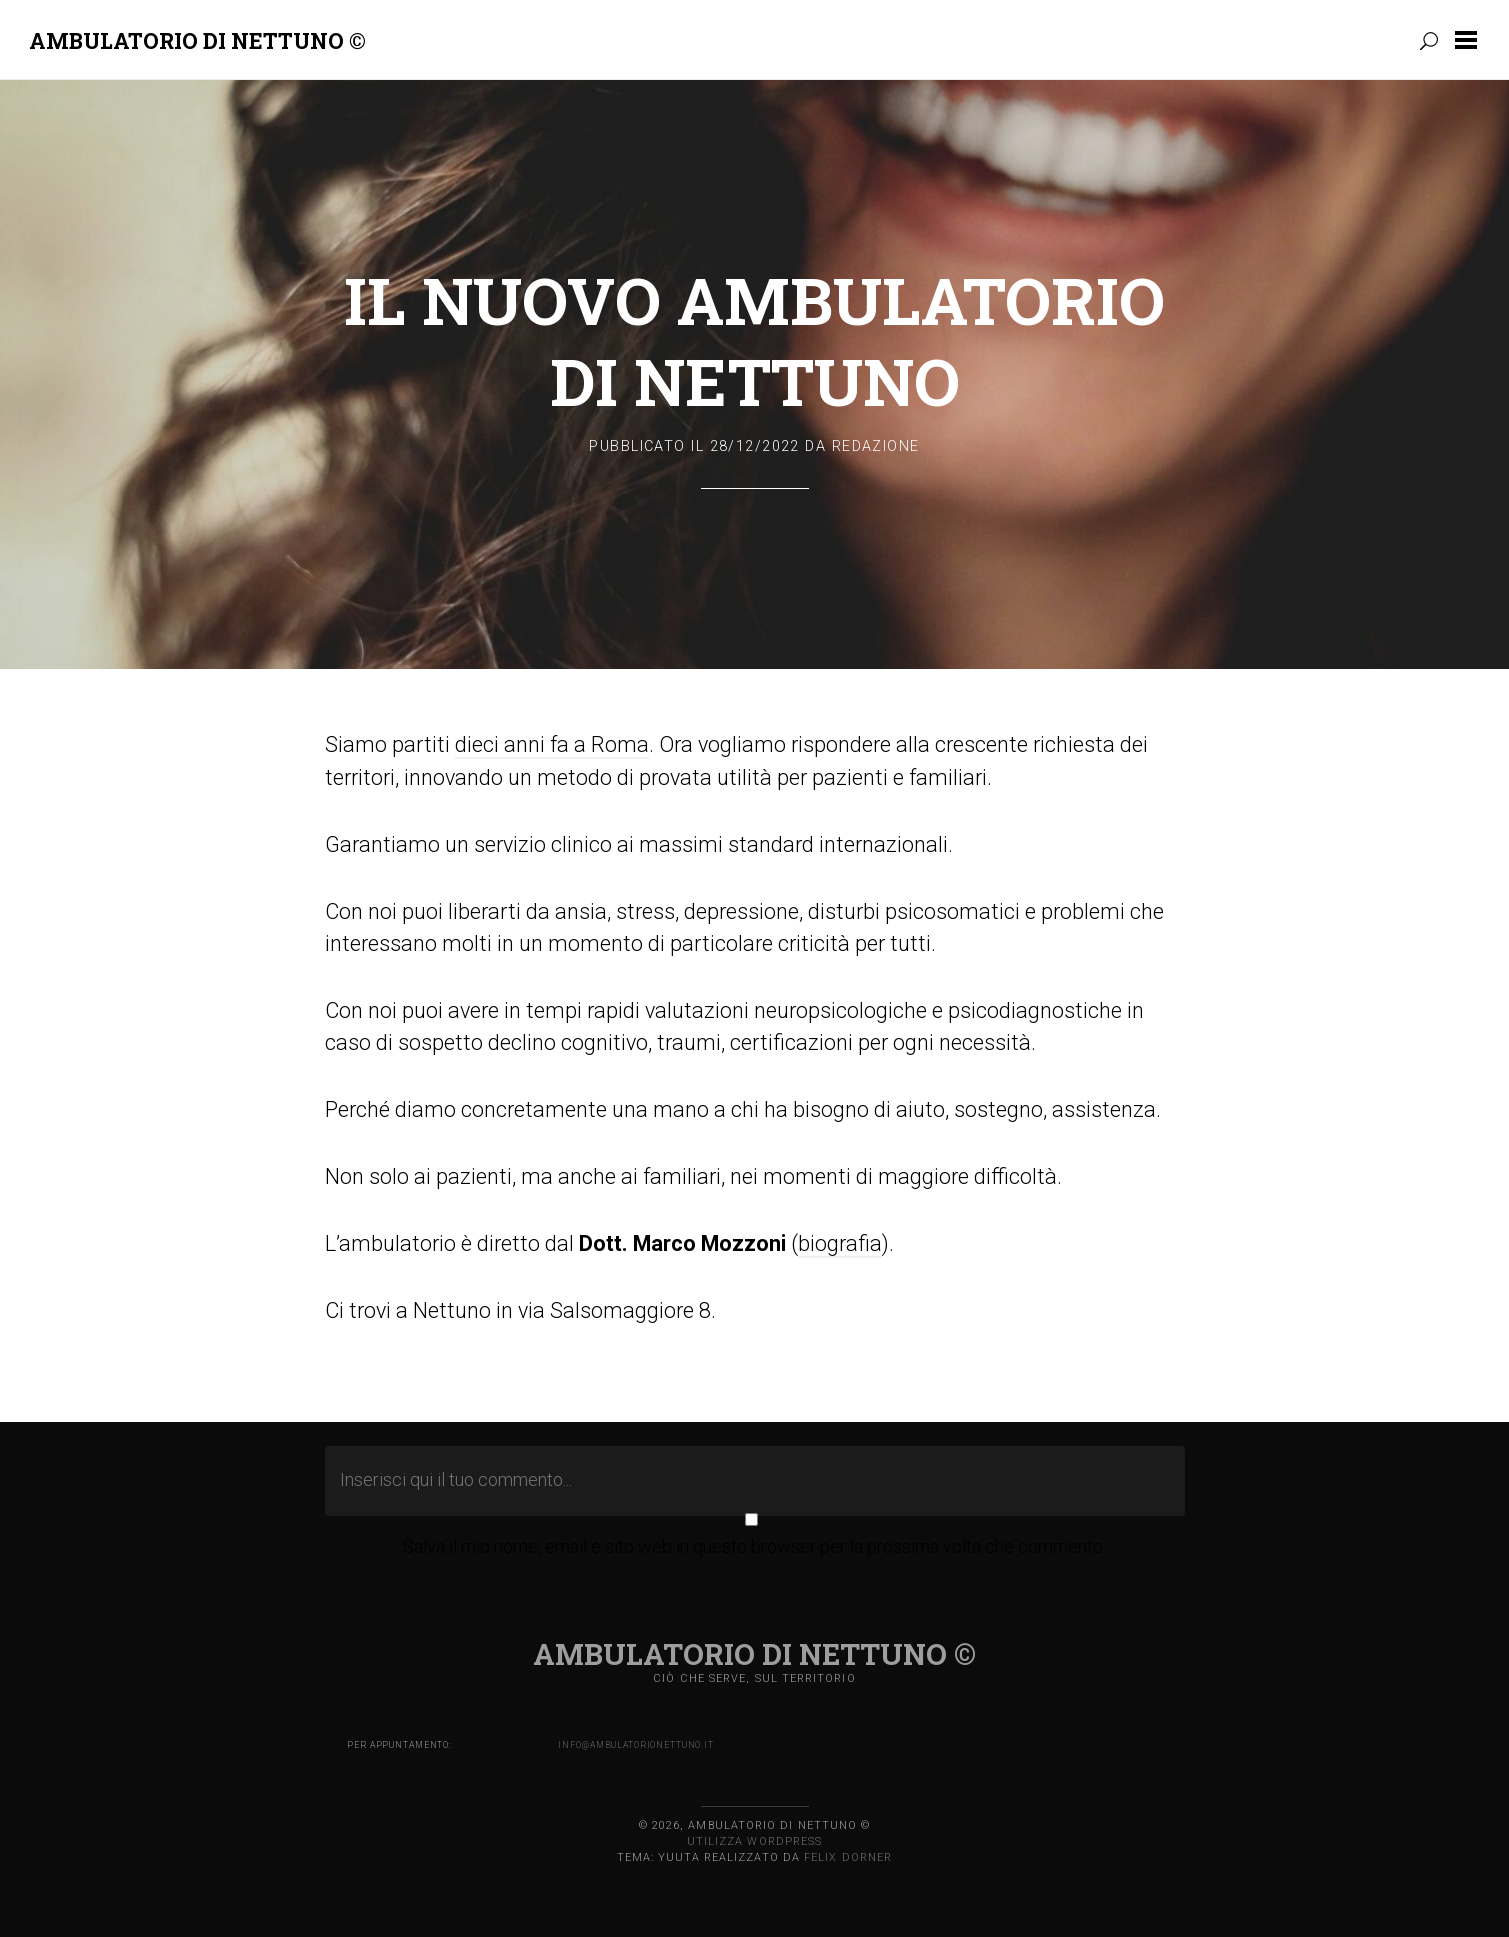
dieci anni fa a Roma (552, 744)
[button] (1470, 40)
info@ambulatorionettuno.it (635, 1745)
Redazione (876, 446)
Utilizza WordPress (754, 1841)
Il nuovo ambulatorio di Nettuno (754, 340)
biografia (840, 1243)
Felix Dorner (848, 1857)
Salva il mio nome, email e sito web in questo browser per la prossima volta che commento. (754, 1546)
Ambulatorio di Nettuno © (197, 40)
